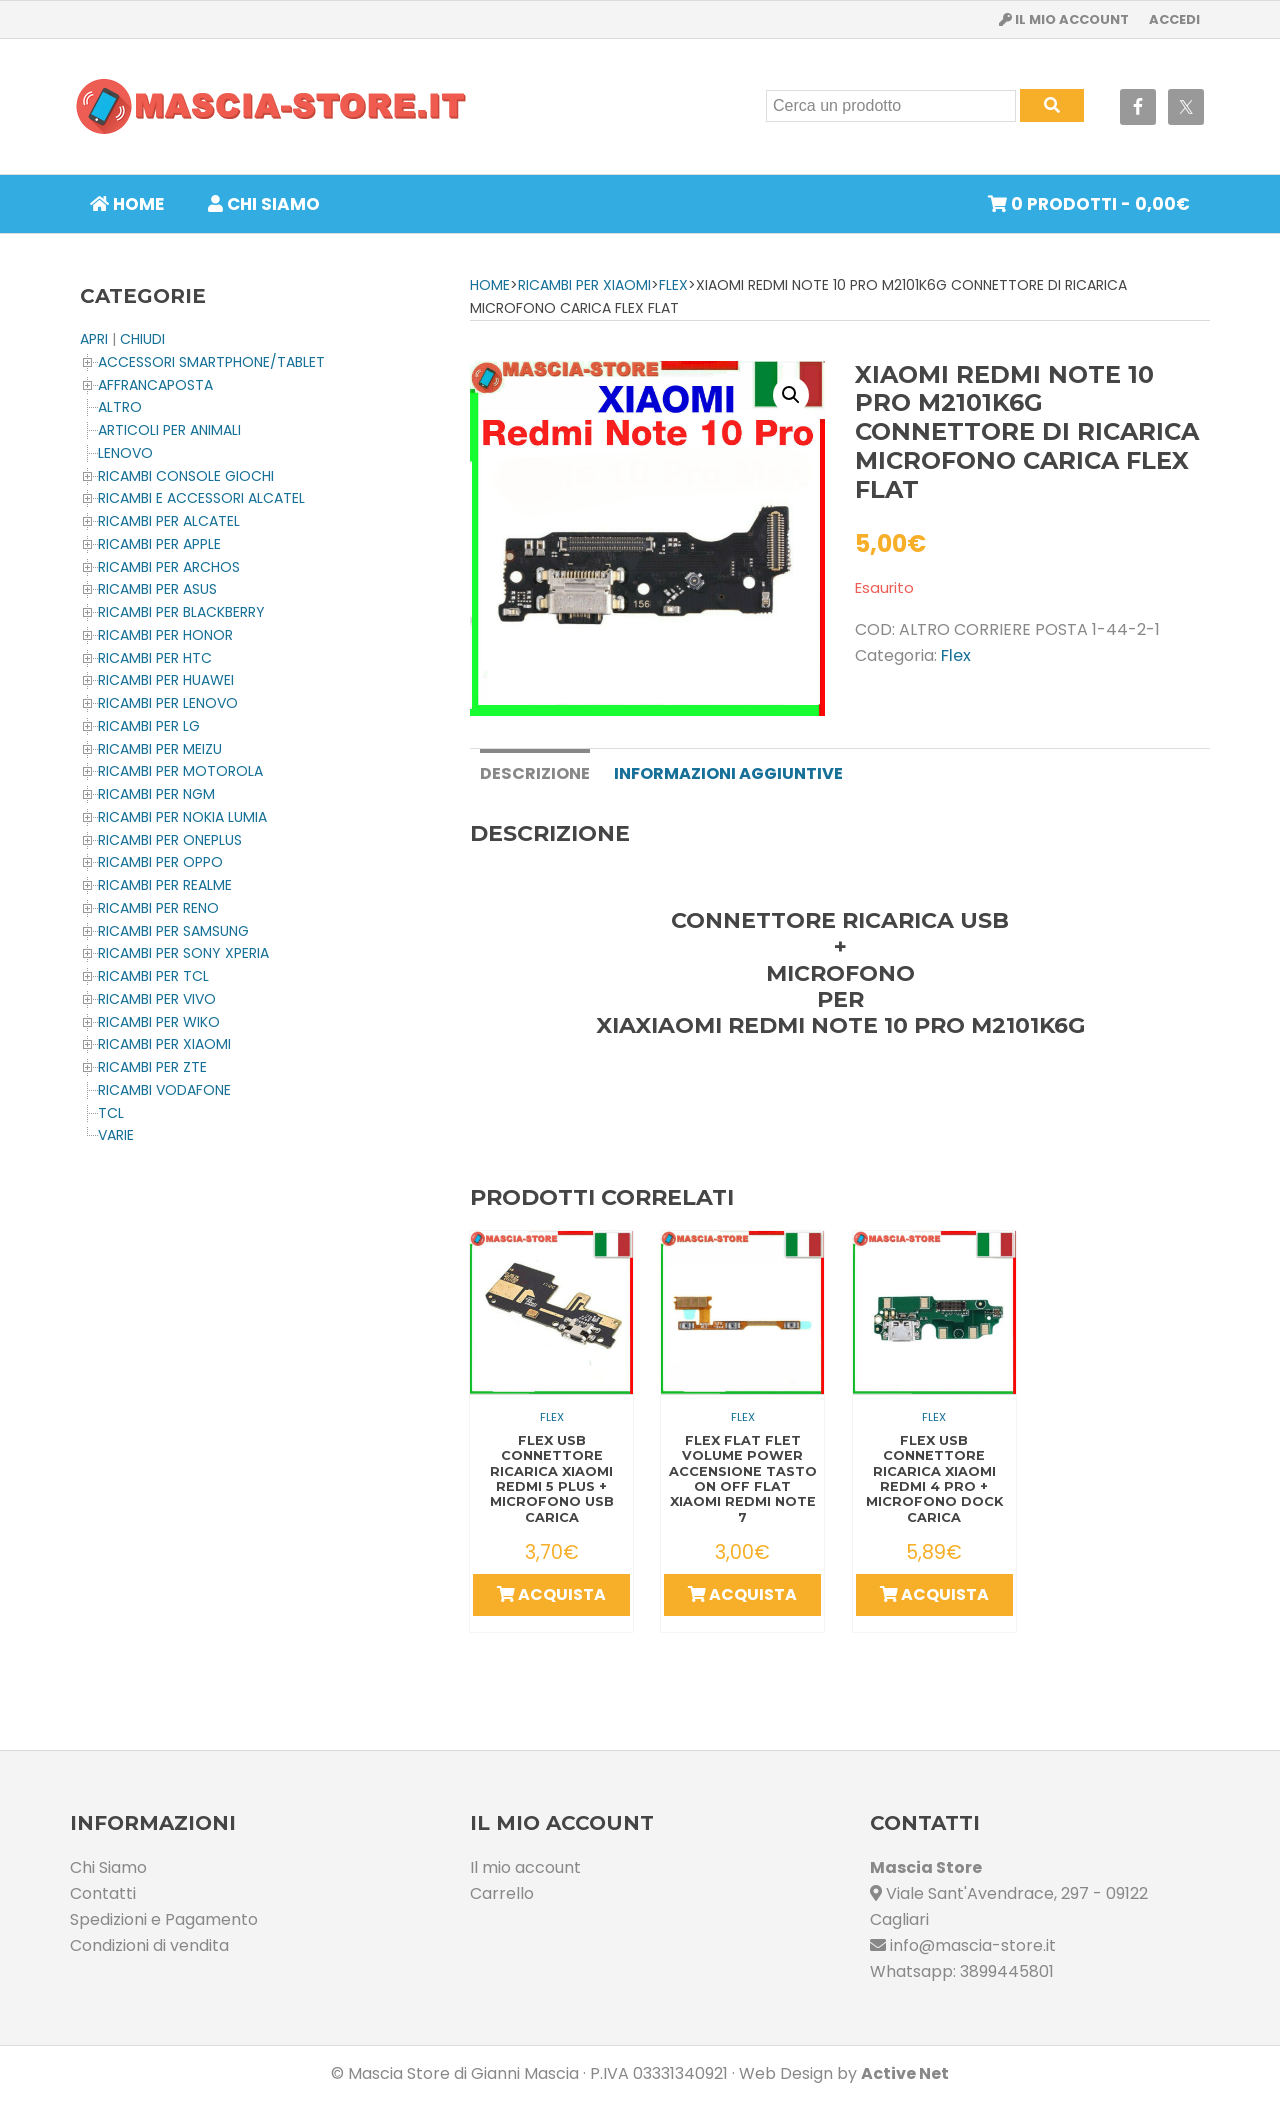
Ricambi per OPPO (160, 862)
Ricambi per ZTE (152, 1067)
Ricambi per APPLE (159, 544)
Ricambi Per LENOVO (168, 703)
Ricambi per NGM (156, 794)
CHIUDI (142, 339)
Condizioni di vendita (149, 1943)
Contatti (103, 1891)
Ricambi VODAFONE (164, 1090)
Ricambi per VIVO (157, 999)
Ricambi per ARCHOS (169, 567)
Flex (673, 285)
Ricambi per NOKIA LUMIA (182, 817)
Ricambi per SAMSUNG (173, 931)
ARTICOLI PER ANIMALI (169, 430)
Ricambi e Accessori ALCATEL (201, 498)
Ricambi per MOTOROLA (180, 771)
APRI (94, 339)
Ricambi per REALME (165, 885)
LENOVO (125, 453)
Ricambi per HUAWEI (166, 680)
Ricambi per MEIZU (160, 749)
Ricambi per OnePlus (170, 840)
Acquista (551, 1593)
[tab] (534, 772)
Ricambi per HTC (155, 658)
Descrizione (534, 773)
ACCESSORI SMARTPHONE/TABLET (211, 362)
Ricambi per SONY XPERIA (183, 953)
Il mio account (525, 1865)
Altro (120, 407)
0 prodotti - (1089, 204)
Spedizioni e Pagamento (164, 1917)
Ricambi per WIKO (159, 1022)
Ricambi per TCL (153, 976)
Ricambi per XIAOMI (584, 285)
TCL (111, 1113)
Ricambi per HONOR (165, 635)
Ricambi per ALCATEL (169, 521)
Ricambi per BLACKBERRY (181, 612)
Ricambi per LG (149, 726)
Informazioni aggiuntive (727, 773)
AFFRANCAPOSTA (155, 385)
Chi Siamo (108, 1865)
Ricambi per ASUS (157, 589)
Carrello (502, 1891)
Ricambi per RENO (158, 908)
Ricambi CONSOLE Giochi (186, 476)
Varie (116, 1135)
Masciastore (270, 106)
